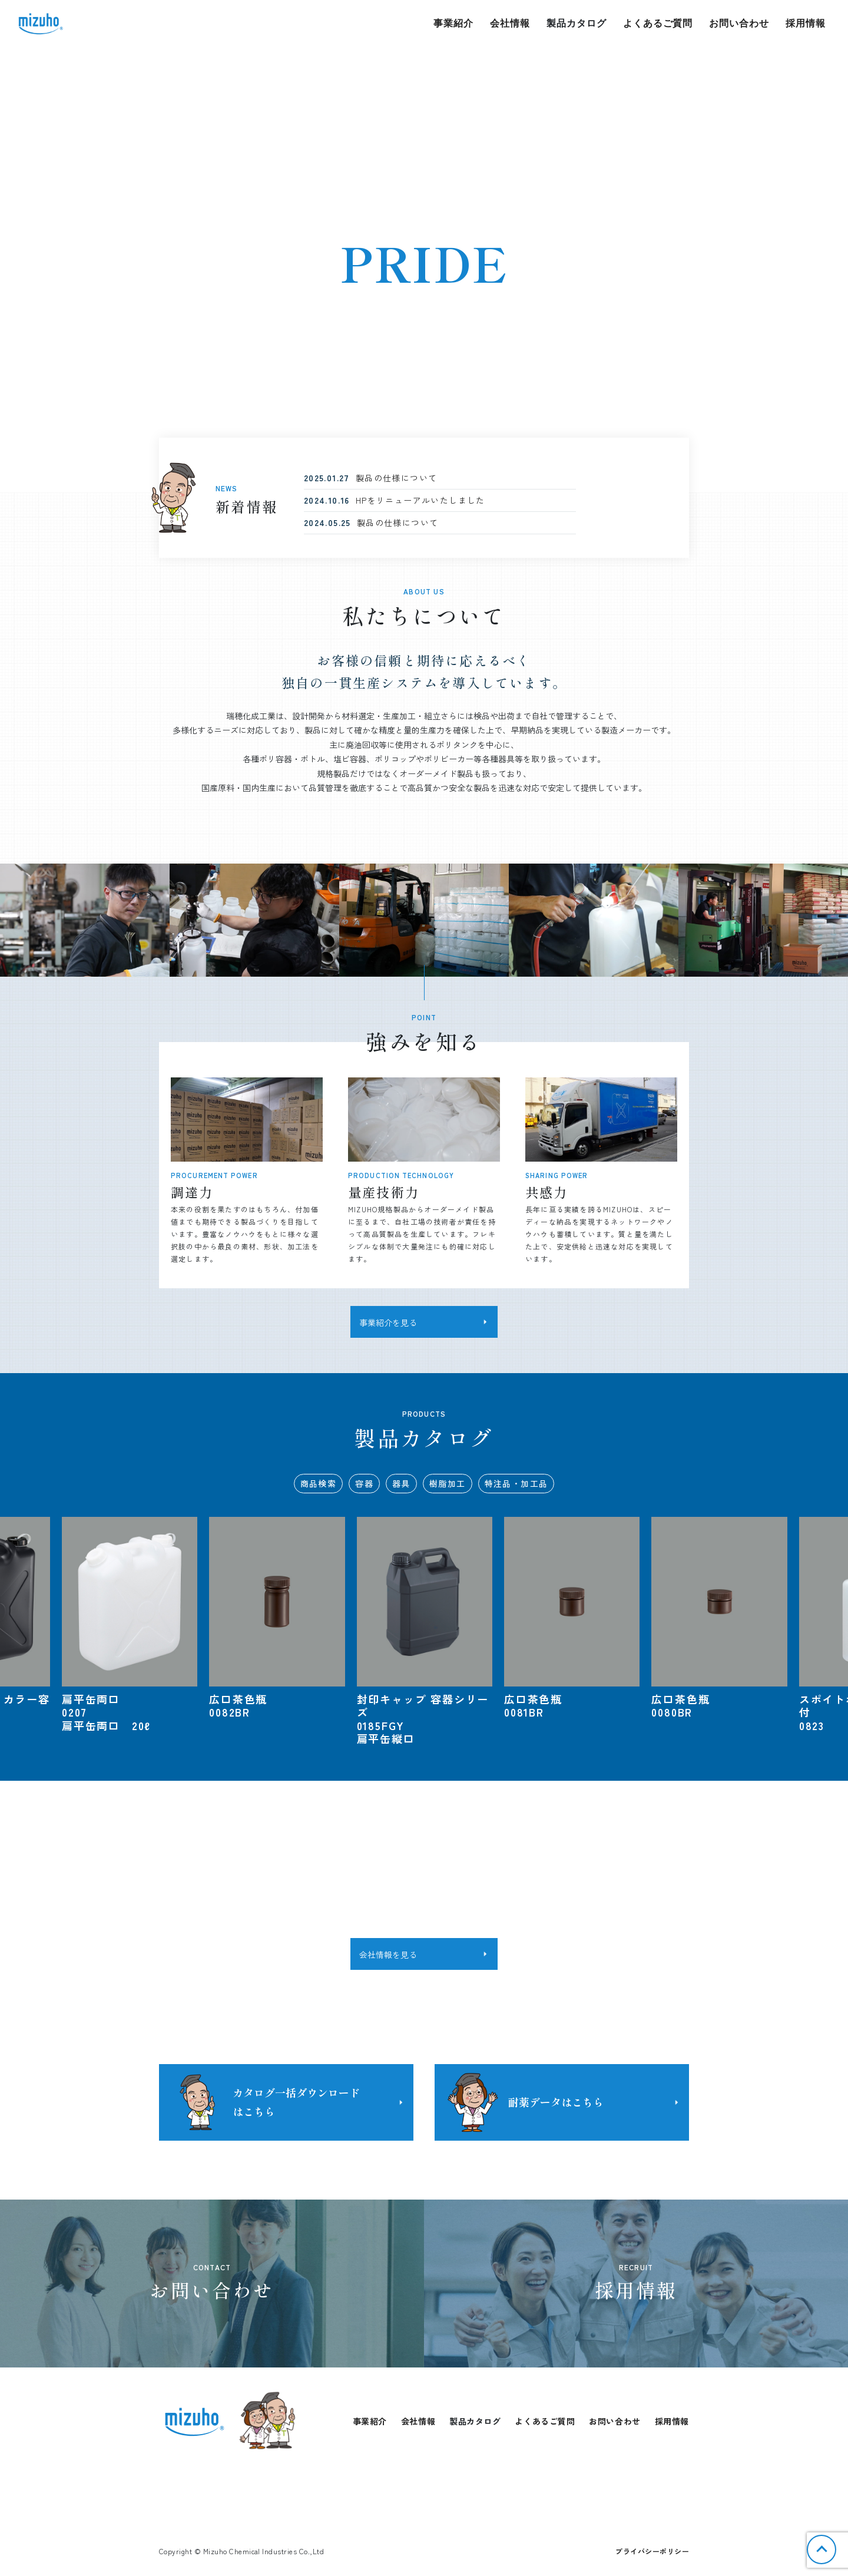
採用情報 (806, 23)
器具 (401, 1483)
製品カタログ (576, 23)
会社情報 (510, 23)
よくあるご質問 (658, 23)
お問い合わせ (739, 23)
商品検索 (318, 1483)
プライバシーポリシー (652, 2551)
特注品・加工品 (516, 1483)
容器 (364, 1483)
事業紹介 (453, 23)
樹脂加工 (447, 1483)
